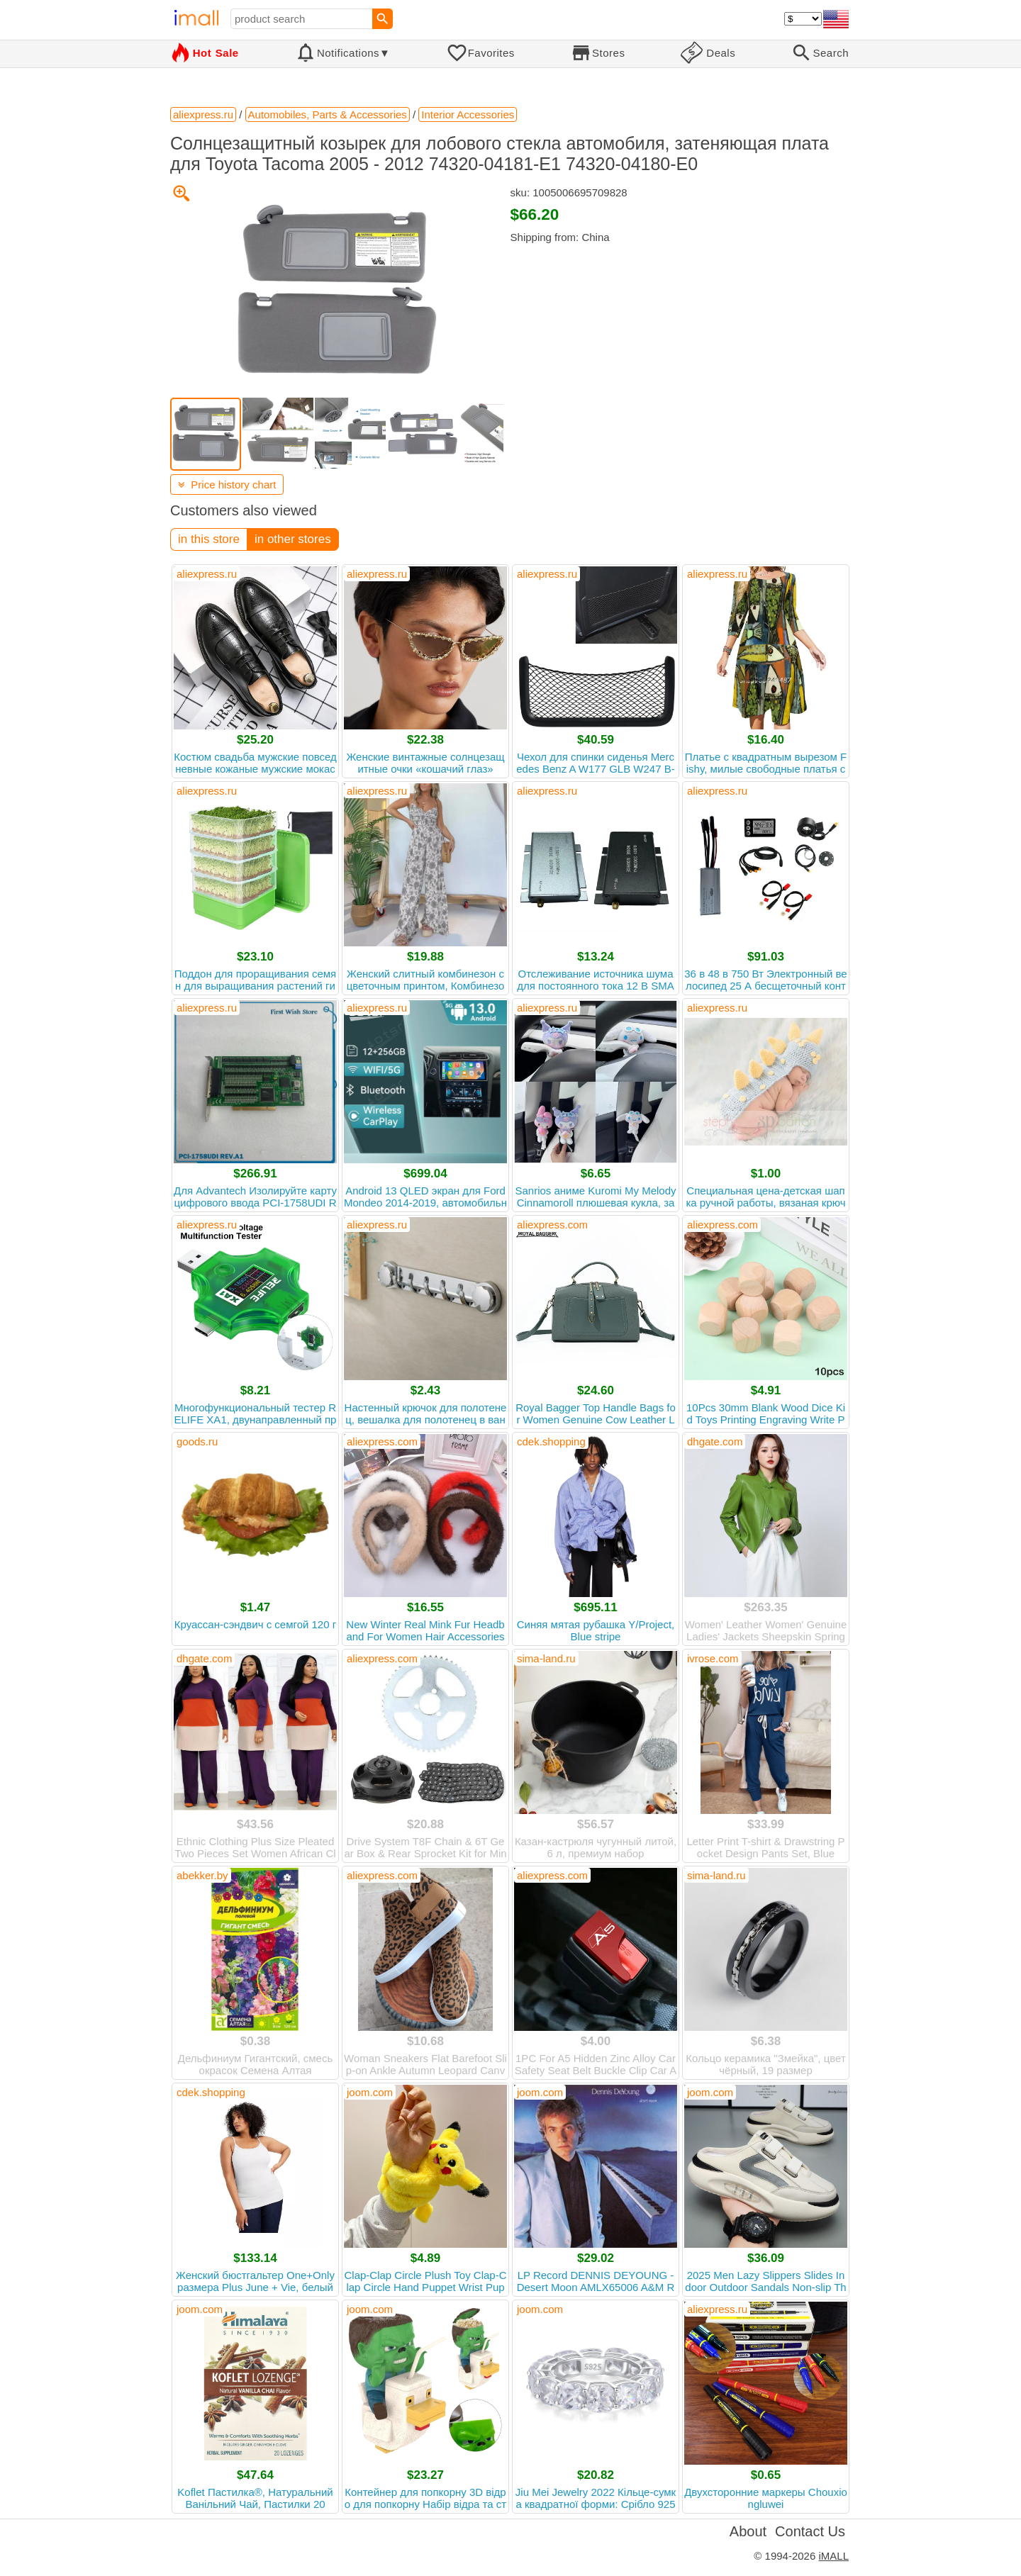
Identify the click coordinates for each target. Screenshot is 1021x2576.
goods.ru (197, 1441)
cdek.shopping (551, 1441)
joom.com (370, 2092)
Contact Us (810, 2531)
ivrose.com (713, 1658)
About (748, 2531)
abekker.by (202, 1875)
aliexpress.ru (207, 574)
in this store (209, 539)
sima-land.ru (546, 1658)
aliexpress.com (552, 1225)
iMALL (833, 2556)
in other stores (293, 539)
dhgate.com (714, 1441)
